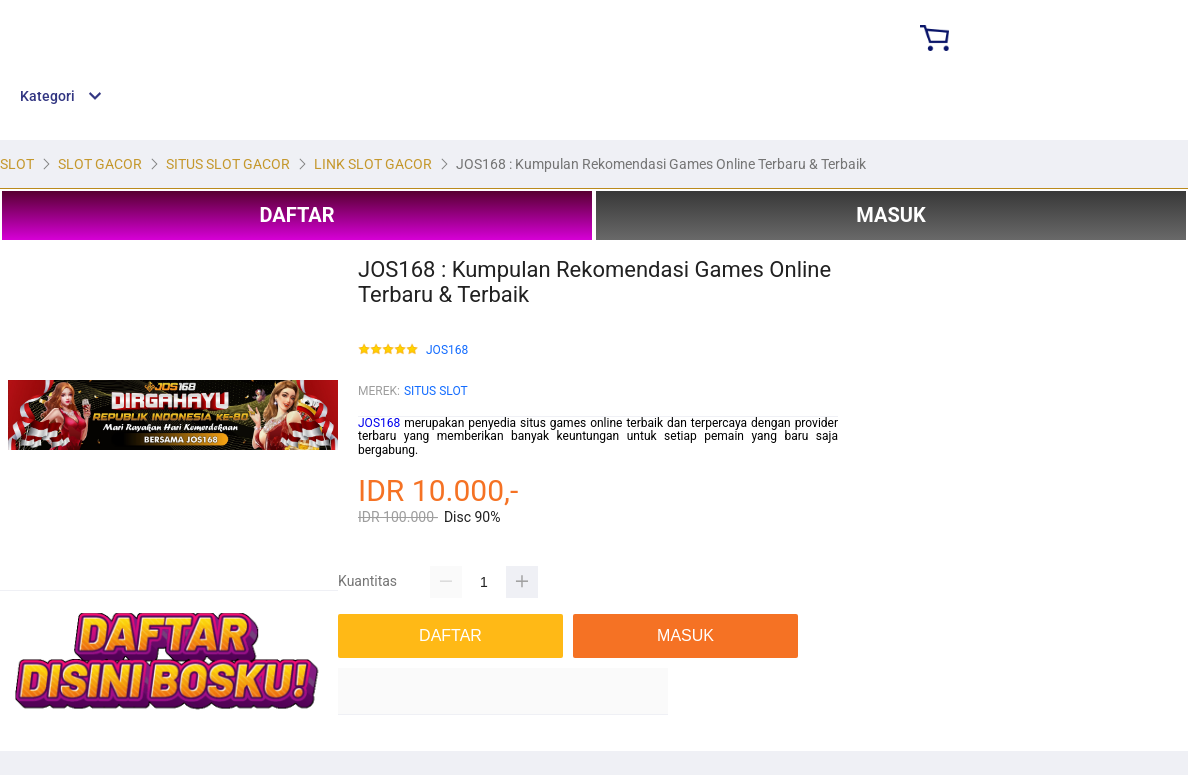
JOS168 (447, 350)
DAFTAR (296, 215)
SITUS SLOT (436, 391)
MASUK (890, 215)
